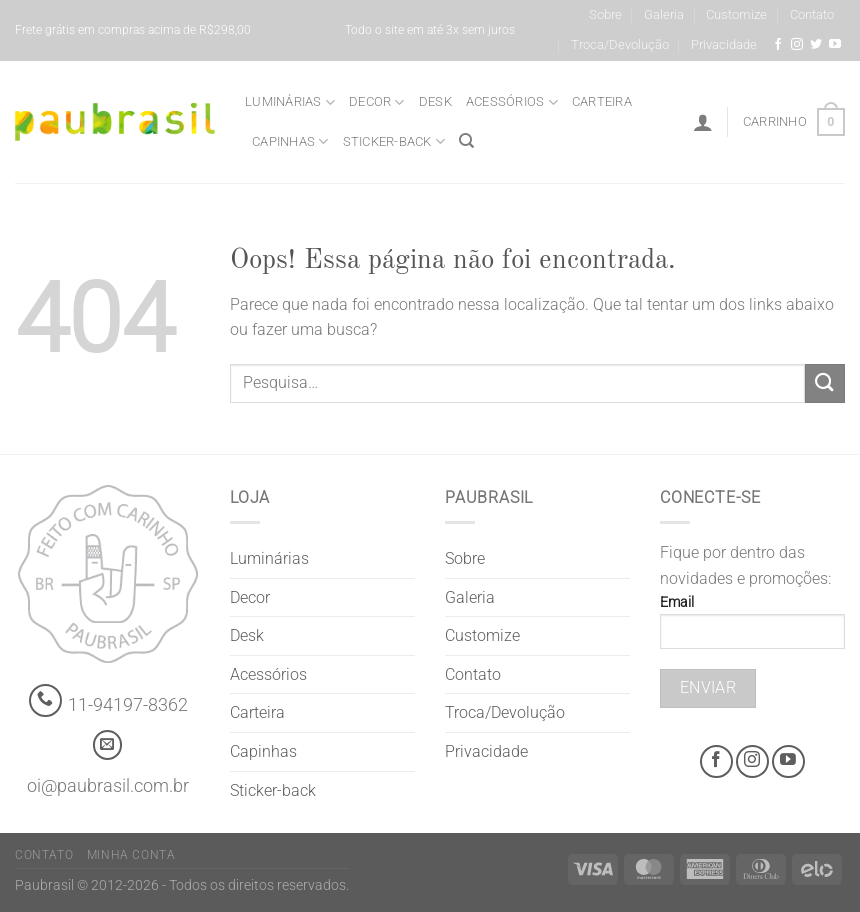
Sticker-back (394, 141)
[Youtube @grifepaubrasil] (835, 45)
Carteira (602, 101)
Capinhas (290, 141)
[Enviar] (825, 383)
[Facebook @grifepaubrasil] (778, 45)
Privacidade (724, 44)
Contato (812, 14)
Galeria (664, 14)
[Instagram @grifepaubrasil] (797, 45)
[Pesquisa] (466, 141)
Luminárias (290, 102)
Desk (435, 101)
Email (752, 628)
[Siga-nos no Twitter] (816, 45)
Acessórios (512, 102)
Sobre (605, 14)
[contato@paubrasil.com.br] (108, 745)
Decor (377, 102)
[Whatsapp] (45, 700)
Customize (736, 14)
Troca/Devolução (620, 44)
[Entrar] (703, 122)
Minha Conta (131, 855)
